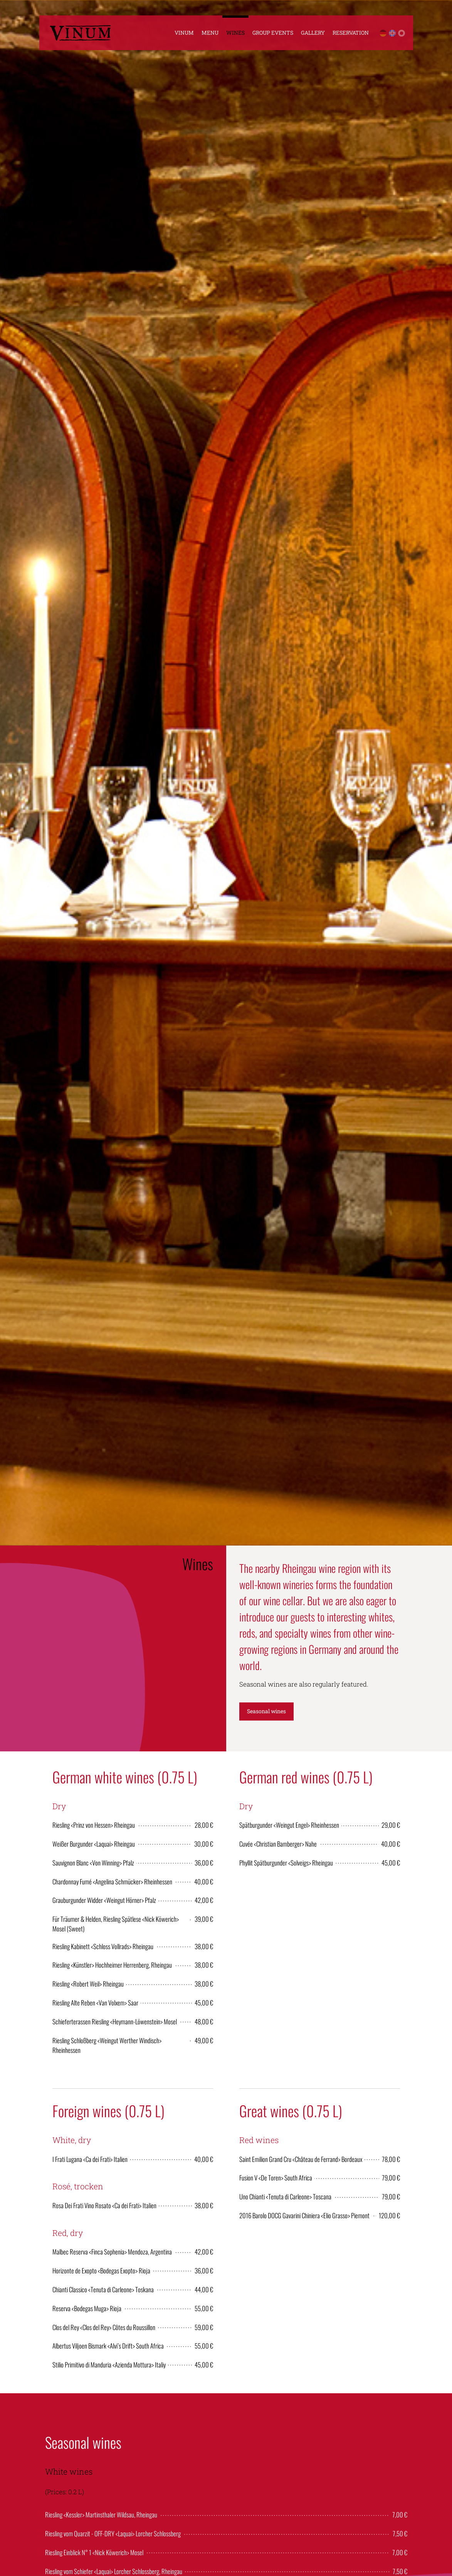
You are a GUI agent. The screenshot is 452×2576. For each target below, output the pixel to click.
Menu (210, 32)
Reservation (351, 32)
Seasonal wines (266, 1711)
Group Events (272, 32)
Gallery (313, 32)
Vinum (184, 32)
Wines (235, 32)
